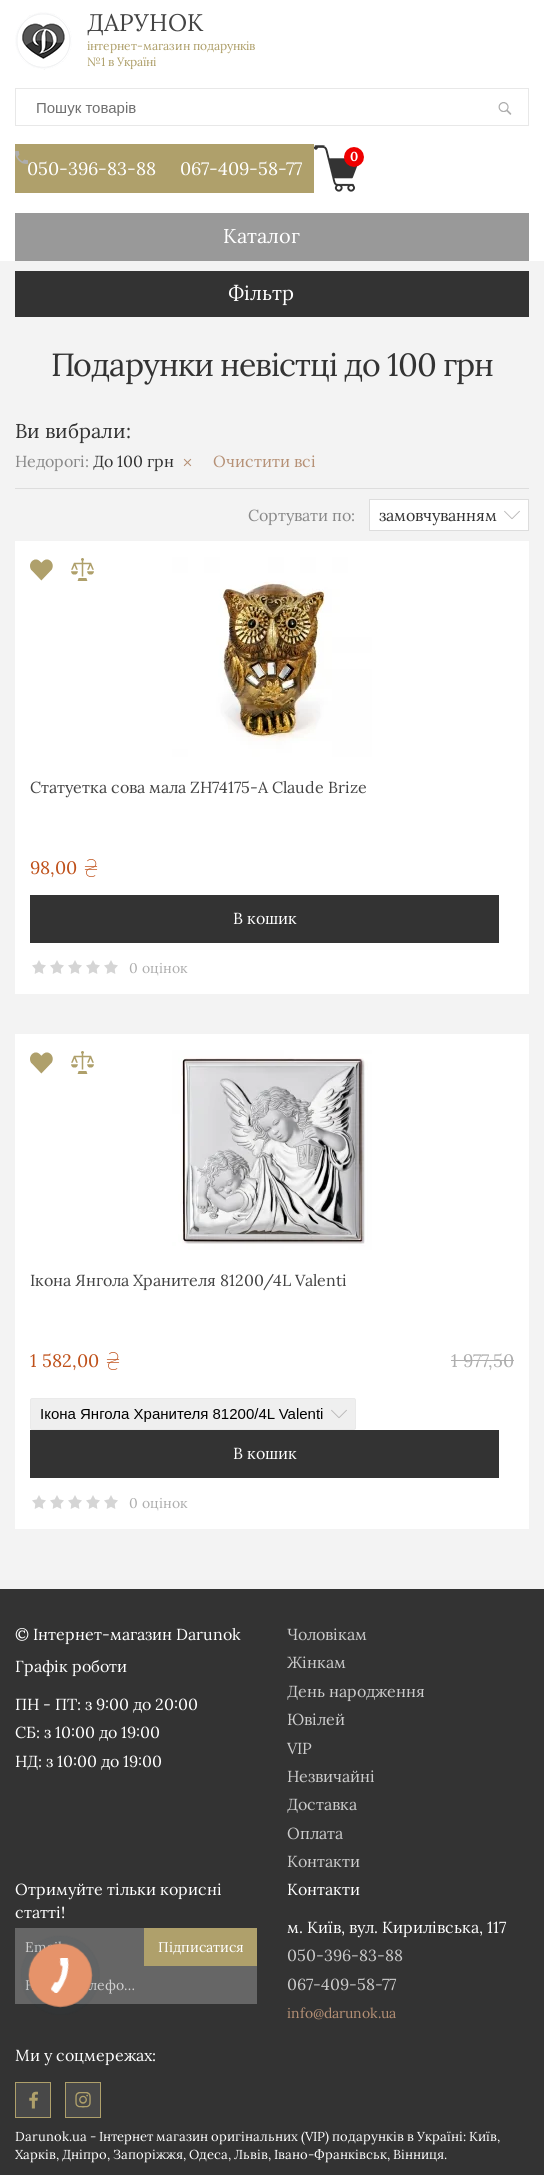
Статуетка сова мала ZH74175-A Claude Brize (198, 787)
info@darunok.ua (341, 2013)
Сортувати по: (301, 515)
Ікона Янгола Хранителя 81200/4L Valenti (188, 1280)
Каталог (261, 235)
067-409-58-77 (241, 168)
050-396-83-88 (85, 162)
